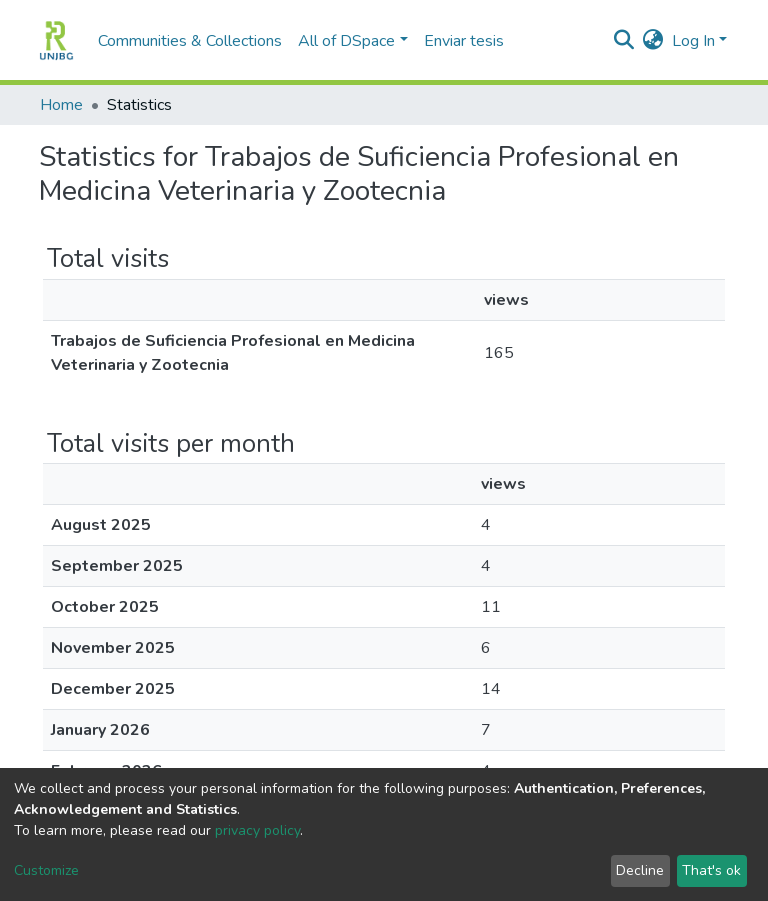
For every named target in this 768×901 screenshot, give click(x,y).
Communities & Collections (190, 41)
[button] (653, 41)
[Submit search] (624, 41)
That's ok (711, 870)
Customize (46, 870)
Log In (693, 41)
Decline (640, 870)
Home (61, 105)
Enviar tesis (464, 41)
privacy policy (257, 830)
